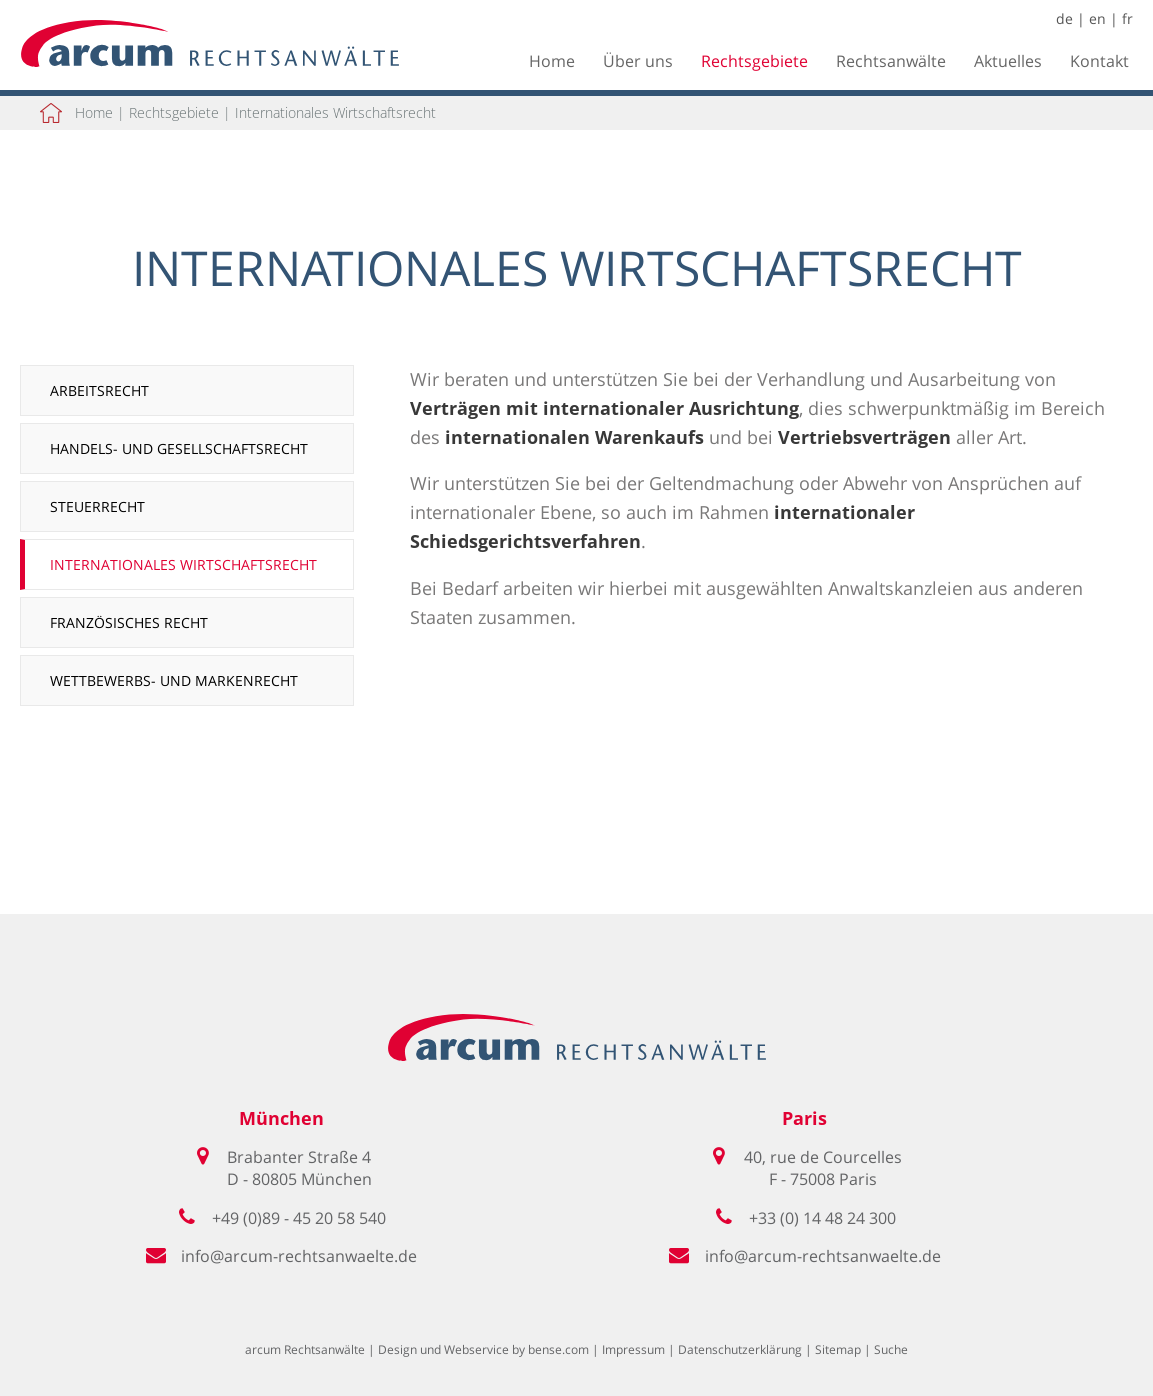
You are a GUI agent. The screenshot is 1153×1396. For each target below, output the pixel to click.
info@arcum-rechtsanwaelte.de (299, 1256)
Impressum (633, 1349)
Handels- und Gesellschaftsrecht (179, 448)
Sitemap (838, 1349)
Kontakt (1099, 61)
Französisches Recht (129, 622)
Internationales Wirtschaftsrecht (335, 112)
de (1064, 18)
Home (552, 61)
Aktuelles (1008, 61)
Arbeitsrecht (99, 390)
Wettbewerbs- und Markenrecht (174, 680)
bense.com (558, 1349)
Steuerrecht (97, 506)
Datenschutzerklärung (740, 1349)
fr (1127, 18)
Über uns (638, 61)
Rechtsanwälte (891, 61)
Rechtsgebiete (754, 61)
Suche (891, 1349)
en (1097, 18)
